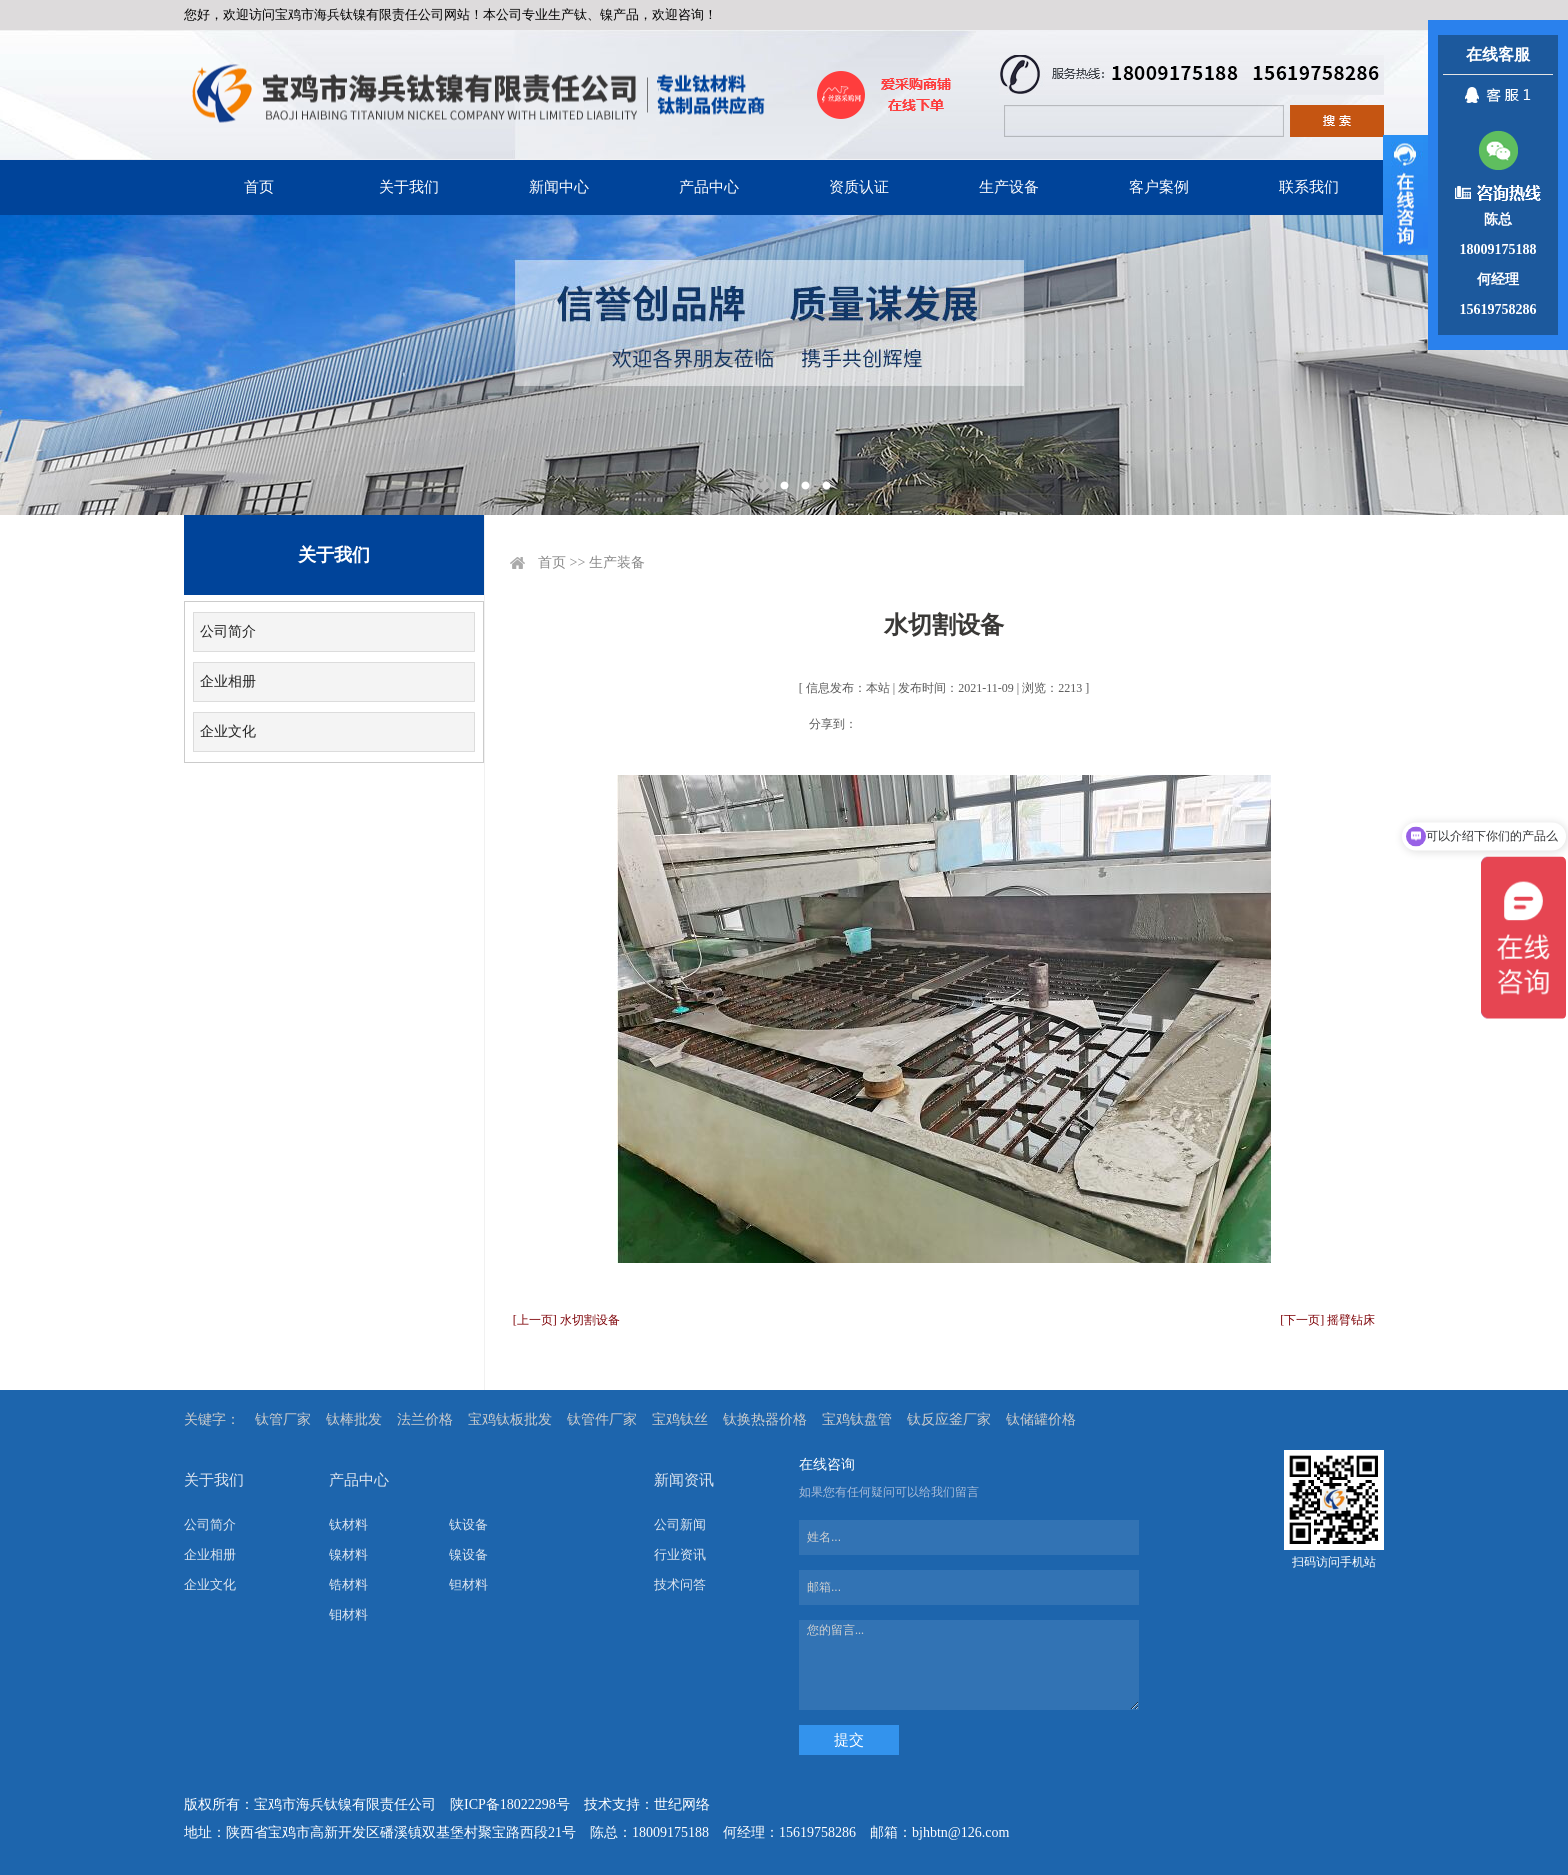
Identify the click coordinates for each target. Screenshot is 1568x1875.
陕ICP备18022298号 (510, 1804)
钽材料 (468, 1584)
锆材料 (348, 1584)
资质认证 (859, 187)
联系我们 (1309, 187)
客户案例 (1159, 187)
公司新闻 (680, 1524)
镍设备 (468, 1554)
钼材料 (348, 1614)
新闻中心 (559, 187)
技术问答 (680, 1584)
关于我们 (409, 187)
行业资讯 (680, 1554)
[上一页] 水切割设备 (566, 1320)
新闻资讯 (684, 1480)
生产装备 (617, 562)
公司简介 (228, 631)
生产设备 (1009, 187)
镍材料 (348, 1554)
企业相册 (228, 681)
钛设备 (468, 1524)
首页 (259, 187)
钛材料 (348, 1524)
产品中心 (709, 187)
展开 (1405, 195)
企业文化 (228, 731)
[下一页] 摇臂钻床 (1327, 1320)
